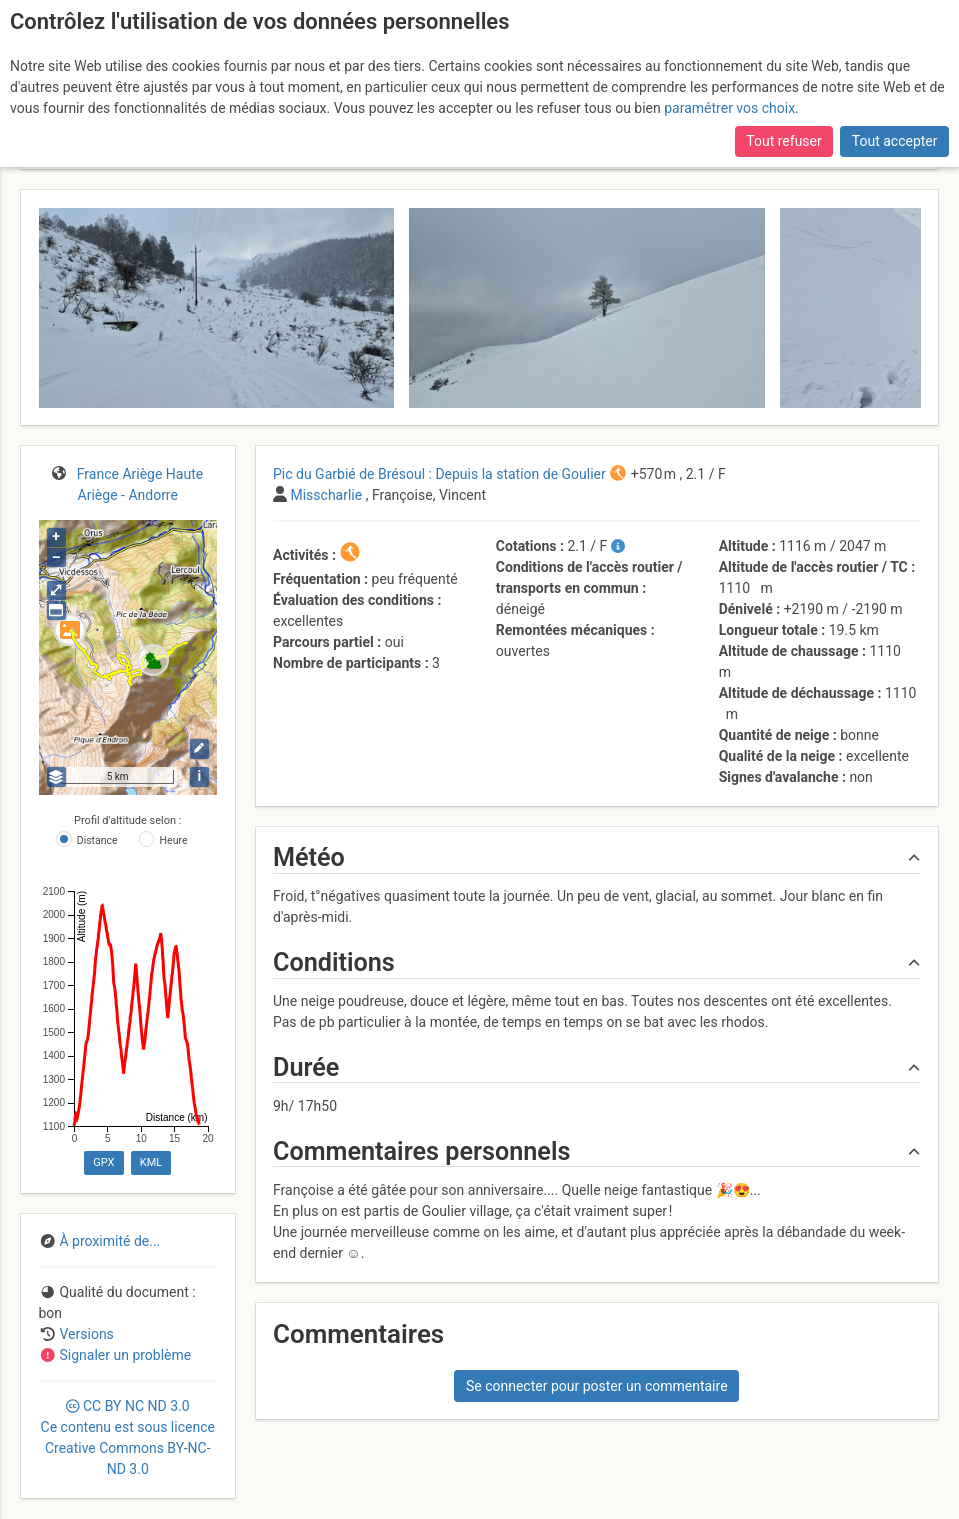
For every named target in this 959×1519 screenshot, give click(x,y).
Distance (97, 840)
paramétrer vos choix (729, 108)
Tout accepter (895, 141)
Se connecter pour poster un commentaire (597, 1386)
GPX (103, 1162)
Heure (174, 840)
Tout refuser (783, 141)
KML (151, 1162)
